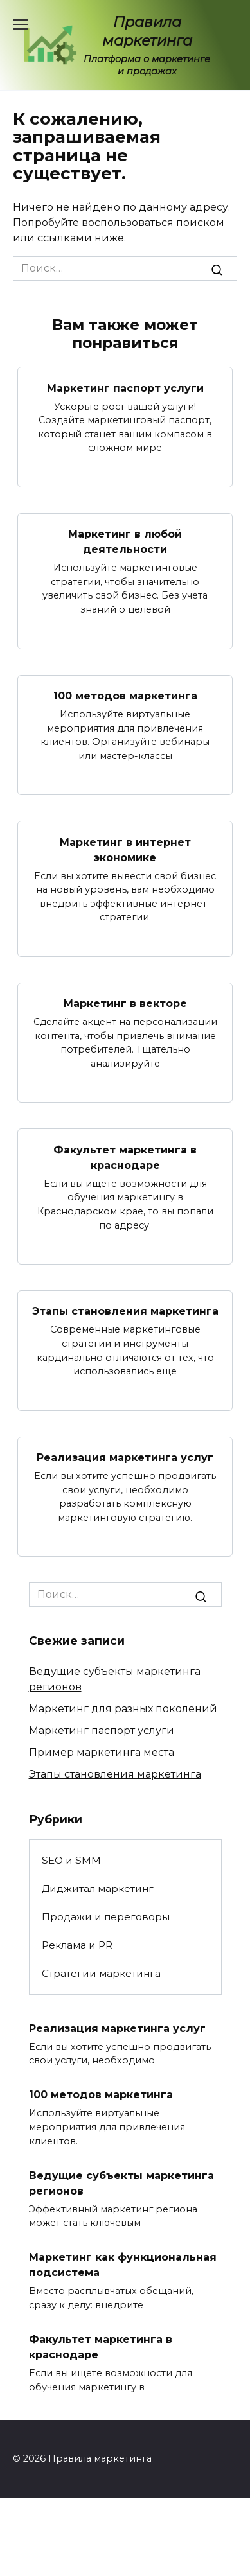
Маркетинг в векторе (125, 1003)
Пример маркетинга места (101, 1752)
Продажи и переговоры (106, 1917)
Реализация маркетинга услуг (125, 1457)
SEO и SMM (71, 1860)
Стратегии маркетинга (101, 1973)
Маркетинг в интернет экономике (125, 849)
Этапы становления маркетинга (125, 1311)
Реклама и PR (77, 1945)
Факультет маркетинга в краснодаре (125, 1157)
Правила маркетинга (147, 31)
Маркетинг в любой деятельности (125, 542)
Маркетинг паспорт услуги (125, 387)
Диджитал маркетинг (98, 1888)
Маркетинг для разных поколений (123, 1709)
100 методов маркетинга (125, 696)
